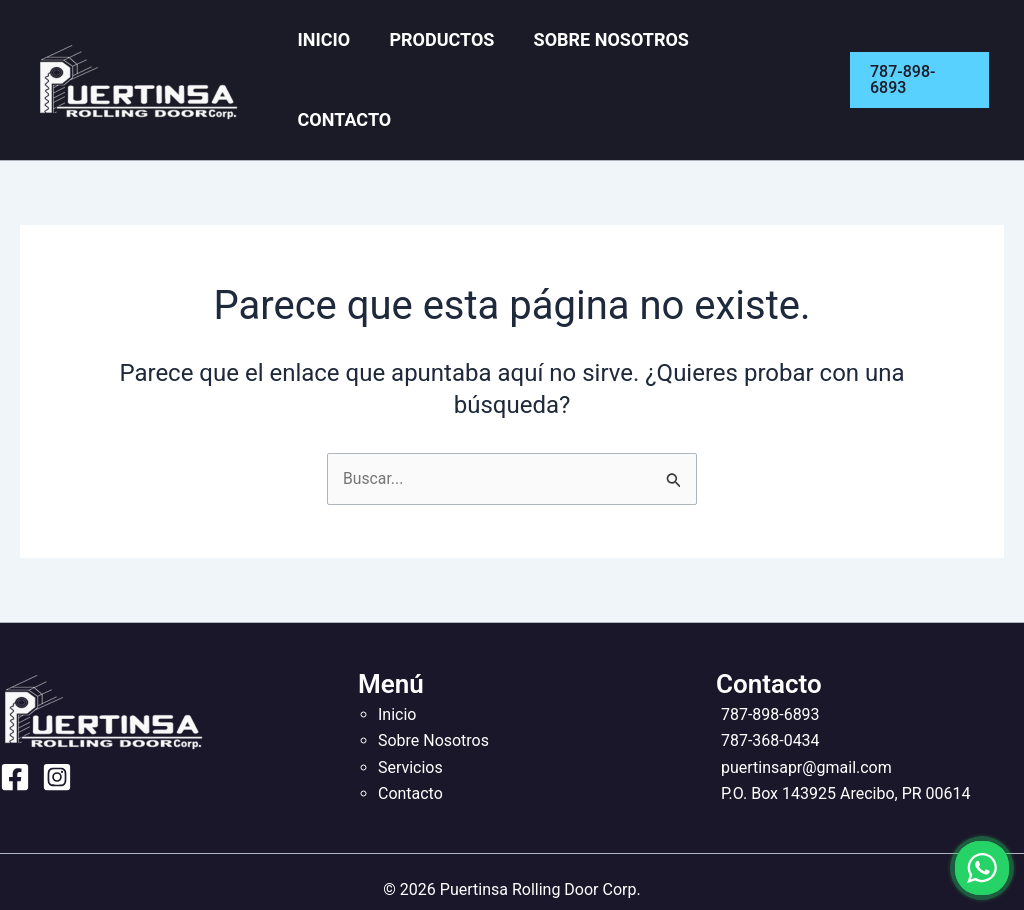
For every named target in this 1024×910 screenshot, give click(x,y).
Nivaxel (549, 872)
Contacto (766, 57)
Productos (450, 57)
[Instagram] (57, 734)
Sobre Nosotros (610, 57)
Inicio (342, 57)
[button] (918, 58)
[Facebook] (15, 734)
